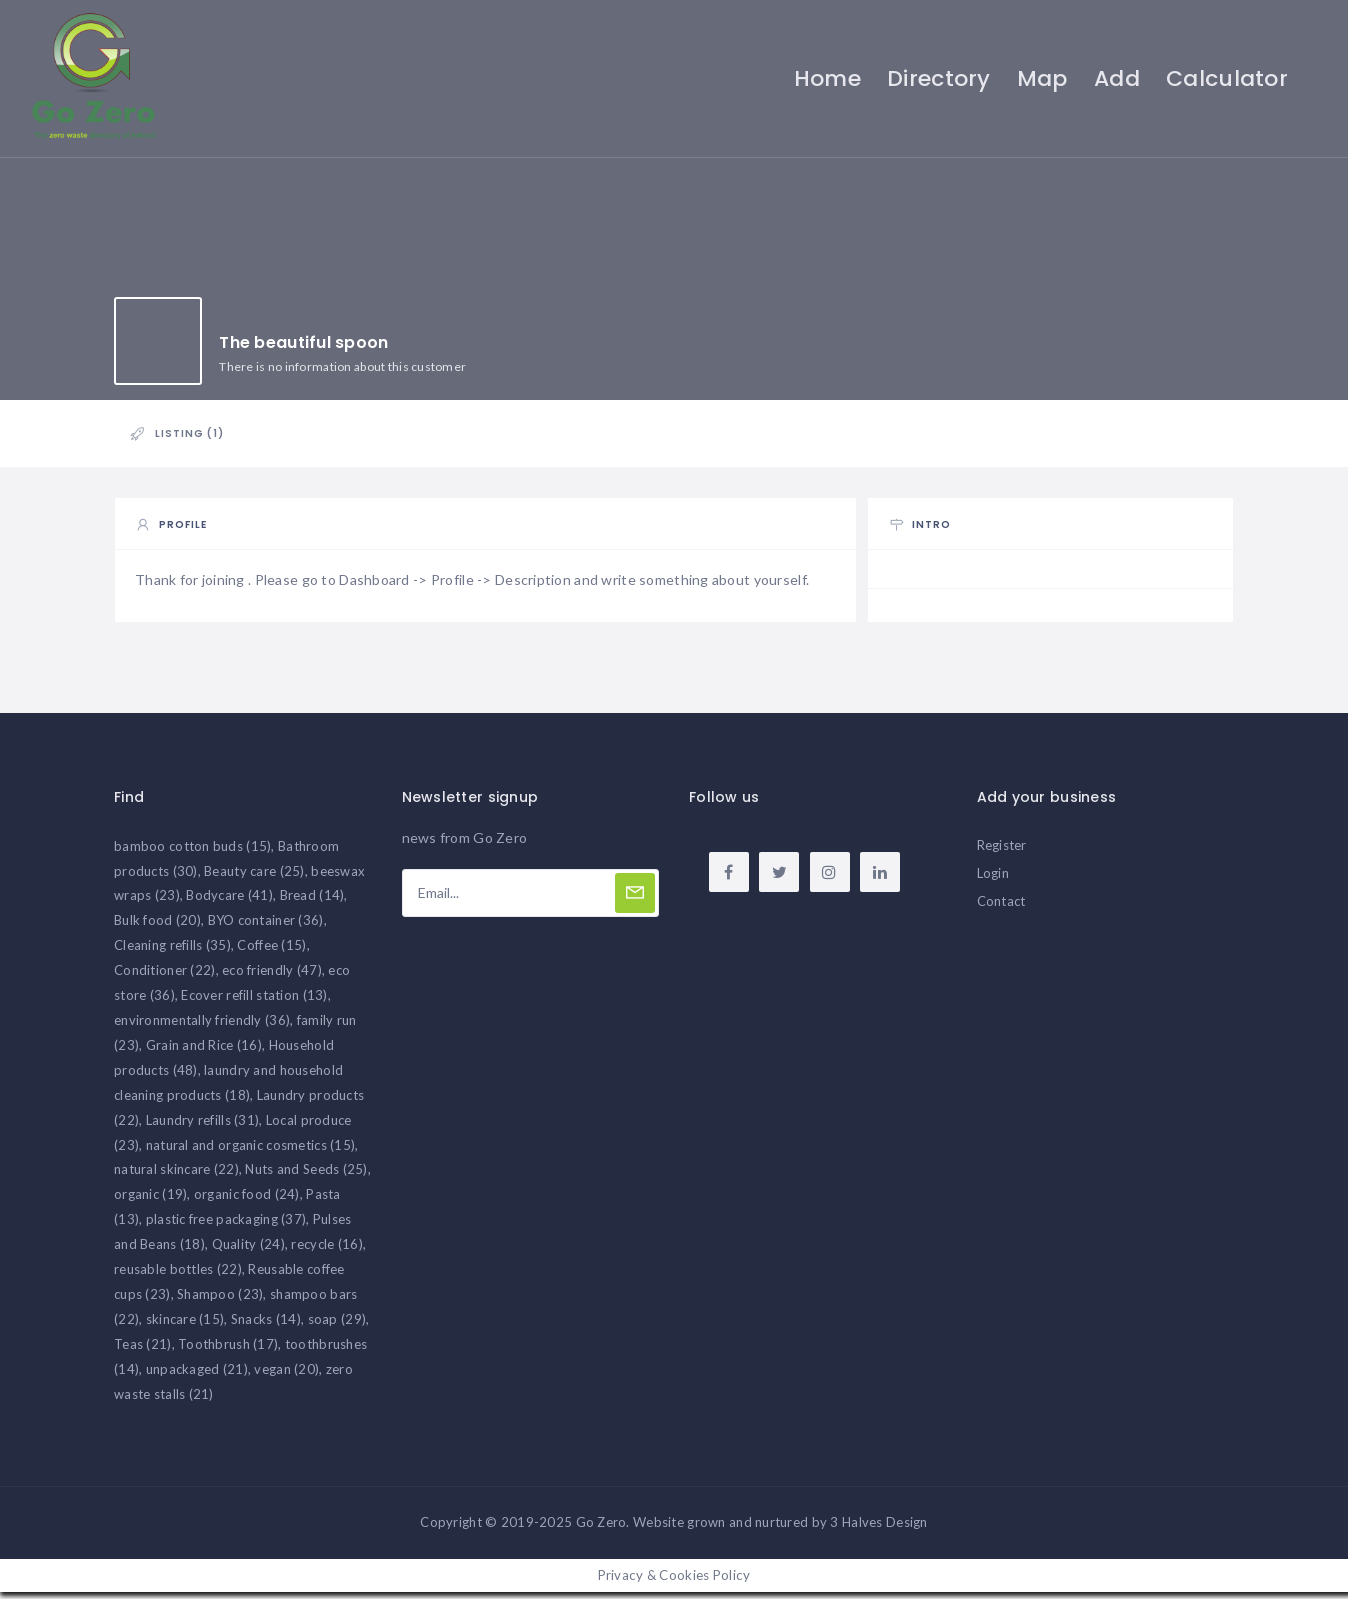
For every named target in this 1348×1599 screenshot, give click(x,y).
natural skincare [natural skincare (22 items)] (176, 1176)
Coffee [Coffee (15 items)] (271, 952)
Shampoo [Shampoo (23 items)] (220, 1300)
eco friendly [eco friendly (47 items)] (272, 976)
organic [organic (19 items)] (150, 1201)
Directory (937, 78)
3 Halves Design (878, 1529)
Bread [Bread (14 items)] (312, 902)
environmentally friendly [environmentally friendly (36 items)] (202, 1026)
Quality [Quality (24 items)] (248, 1250)
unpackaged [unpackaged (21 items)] (197, 1375)
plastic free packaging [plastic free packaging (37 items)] (226, 1226)
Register (1002, 851)
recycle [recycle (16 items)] (326, 1250)
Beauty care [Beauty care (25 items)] (254, 877)
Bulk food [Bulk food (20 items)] (157, 927)
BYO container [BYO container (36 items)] (266, 927)
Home (825, 78)
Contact (1001, 907)
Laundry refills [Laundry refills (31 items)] (203, 1126)
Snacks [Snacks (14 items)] (266, 1325)
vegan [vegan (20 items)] (286, 1375)
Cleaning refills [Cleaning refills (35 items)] (172, 952)
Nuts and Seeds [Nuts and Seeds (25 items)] (306, 1176)
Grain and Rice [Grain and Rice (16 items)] (204, 1051)
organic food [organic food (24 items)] (247, 1201)
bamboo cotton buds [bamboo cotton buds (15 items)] (192, 852)
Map (1040, 78)
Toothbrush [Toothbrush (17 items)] (228, 1350)
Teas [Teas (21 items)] (143, 1350)
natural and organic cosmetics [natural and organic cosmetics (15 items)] (251, 1151)
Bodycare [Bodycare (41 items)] (229, 902)
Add (1115, 78)
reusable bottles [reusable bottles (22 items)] (178, 1275)
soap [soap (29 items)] (337, 1325)
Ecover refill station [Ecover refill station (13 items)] (254, 1001)
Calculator (1225, 78)
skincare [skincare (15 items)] (185, 1325)
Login (993, 879)
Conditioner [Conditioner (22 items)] (165, 976)
